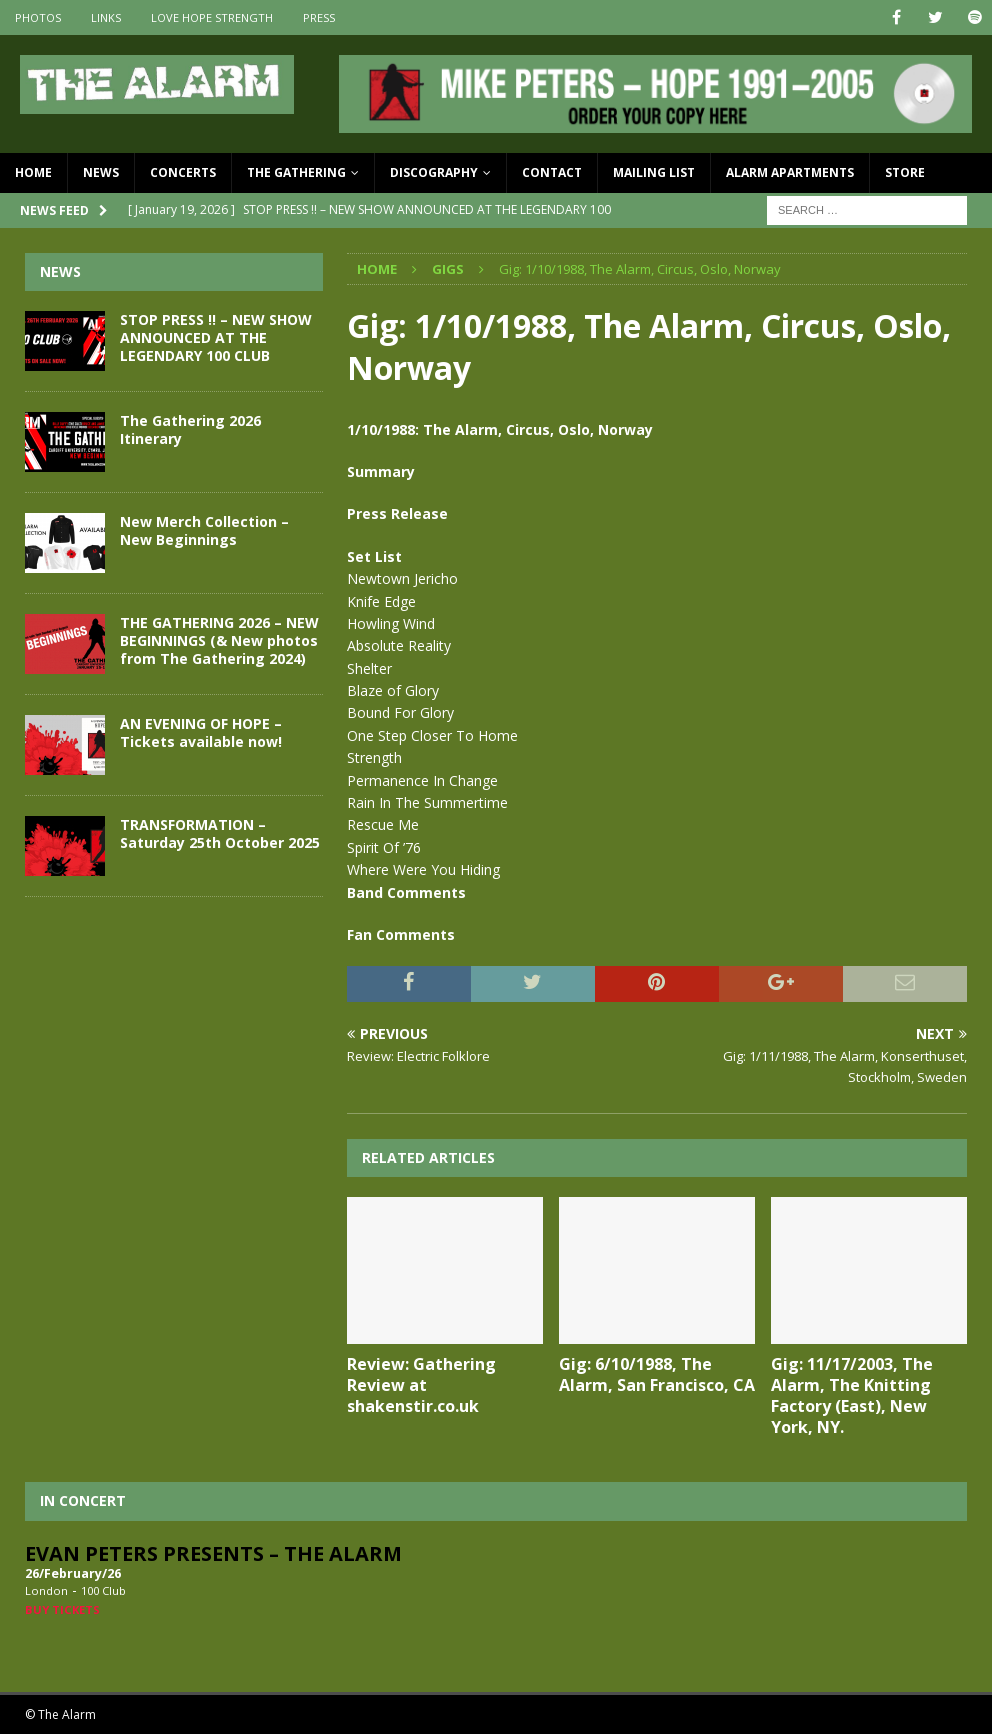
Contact (552, 172)
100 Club (103, 1590)
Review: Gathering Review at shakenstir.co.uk (421, 1385)
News (101, 172)
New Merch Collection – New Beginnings (204, 530)
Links (106, 17)
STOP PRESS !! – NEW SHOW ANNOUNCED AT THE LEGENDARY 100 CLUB (216, 337)
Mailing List (654, 172)
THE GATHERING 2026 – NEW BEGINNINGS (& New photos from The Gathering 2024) (219, 640)
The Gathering (296, 172)
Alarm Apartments (790, 172)
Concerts (183, 172)
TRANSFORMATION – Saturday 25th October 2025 (220, 833)
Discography (434, 172)
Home (33, 172)
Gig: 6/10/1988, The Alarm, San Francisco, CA (657, 1374)
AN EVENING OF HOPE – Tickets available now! (201, 732)
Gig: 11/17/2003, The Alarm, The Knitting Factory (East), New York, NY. (852, 1395)
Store (905, 172)
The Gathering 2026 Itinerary (190, 429)
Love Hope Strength (212, 17)
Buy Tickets (62, 1609)
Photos (38, 17)
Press (319, 17)
